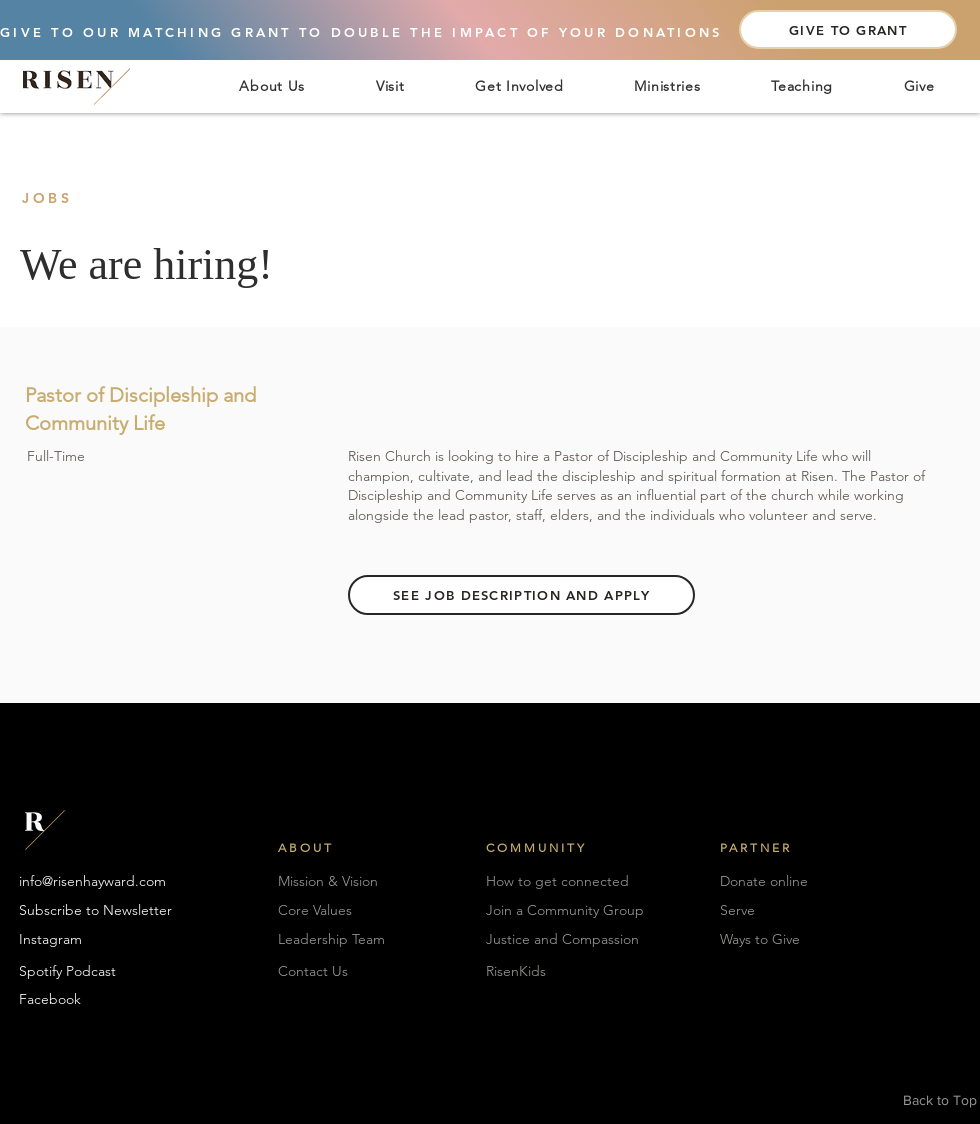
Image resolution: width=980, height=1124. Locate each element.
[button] (272, 85)
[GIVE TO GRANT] (848, 29)
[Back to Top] (941, 1101)
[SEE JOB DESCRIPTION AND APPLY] (521, 595)
